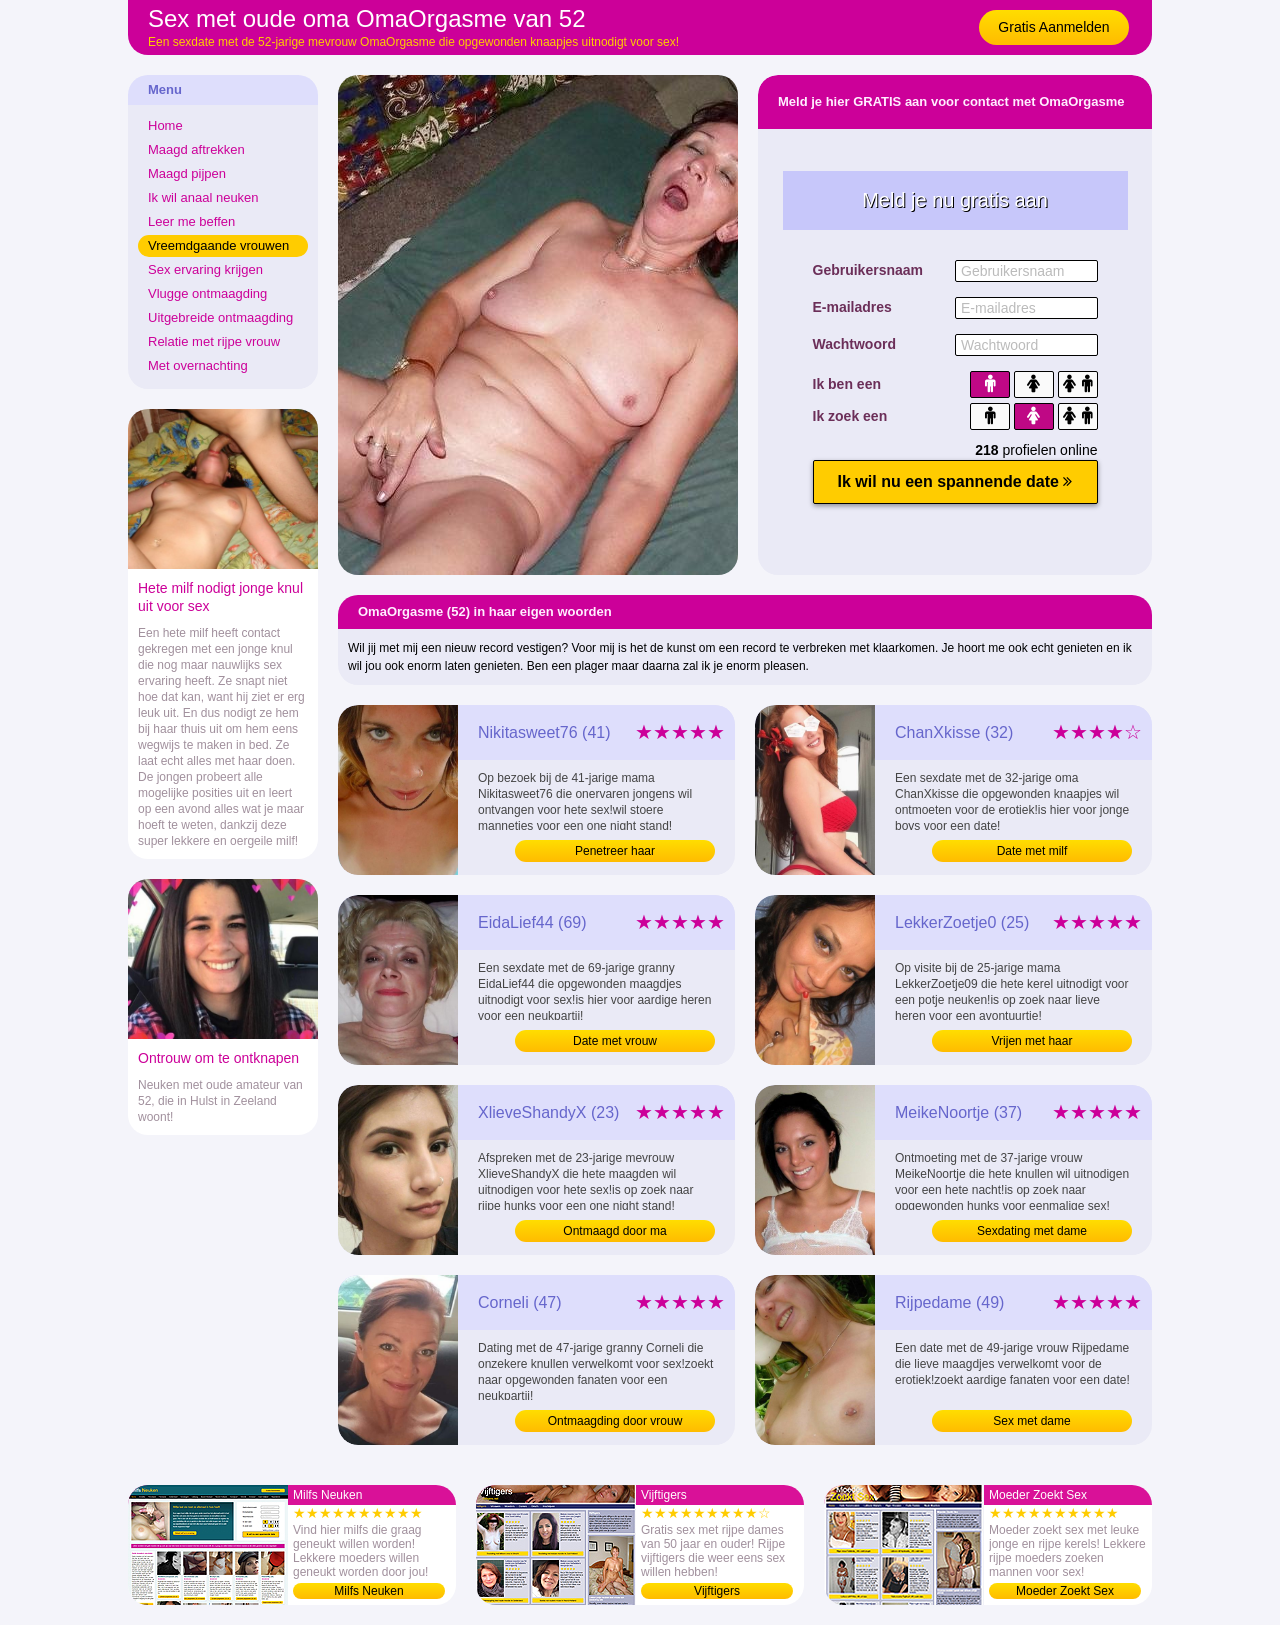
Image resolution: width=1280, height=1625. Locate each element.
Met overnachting (198, 365)
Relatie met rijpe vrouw (214, 341)
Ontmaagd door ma (614, 1231)
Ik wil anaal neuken (203, 197)
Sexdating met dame (1032, 1231)
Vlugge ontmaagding (207, 293)
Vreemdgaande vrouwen (218, 245)
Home (165, 125)
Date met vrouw (615, 1041)
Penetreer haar (615, 851)
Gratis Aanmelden (1053, 27)
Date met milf (1032, 851)
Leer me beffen (191, 221)
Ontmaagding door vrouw (615, 1421)
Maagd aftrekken (196, 149)
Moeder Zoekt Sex (1065, 1591)
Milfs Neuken (368, 1591)
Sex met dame (1031, 1421)
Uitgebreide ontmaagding (220, 317)
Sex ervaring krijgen (205, 269)
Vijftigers (717, 1591)
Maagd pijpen (187, 173)
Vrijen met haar (1032, 1041)
